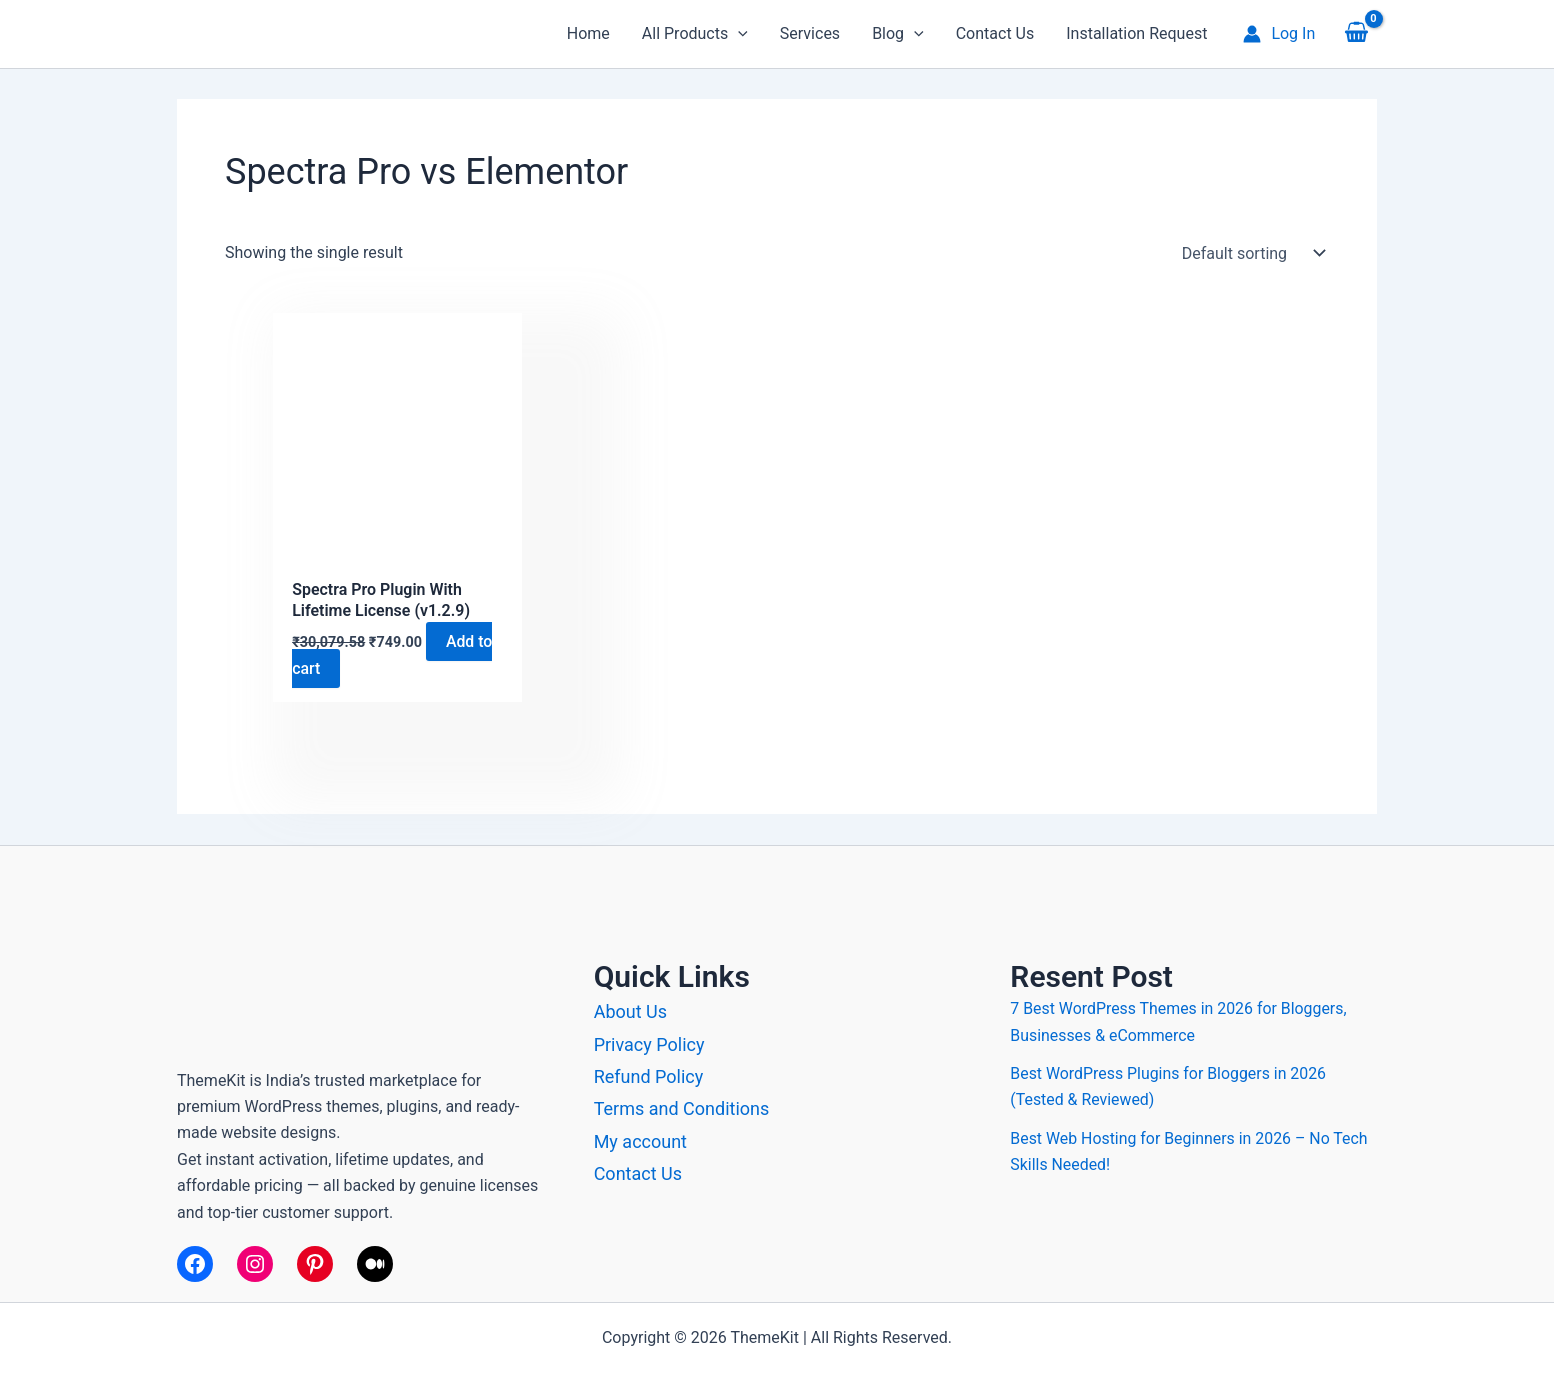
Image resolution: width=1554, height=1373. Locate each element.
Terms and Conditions (682, 1108)
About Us (630, 1011)
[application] (738, 34)
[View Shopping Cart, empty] (1356, 34)
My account (640, 1141)
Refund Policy (649, 1076)
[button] (695, 34)
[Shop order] (1249, 253)
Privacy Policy (649, 1044)
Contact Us (638, 1173)
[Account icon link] (1279, 34)
